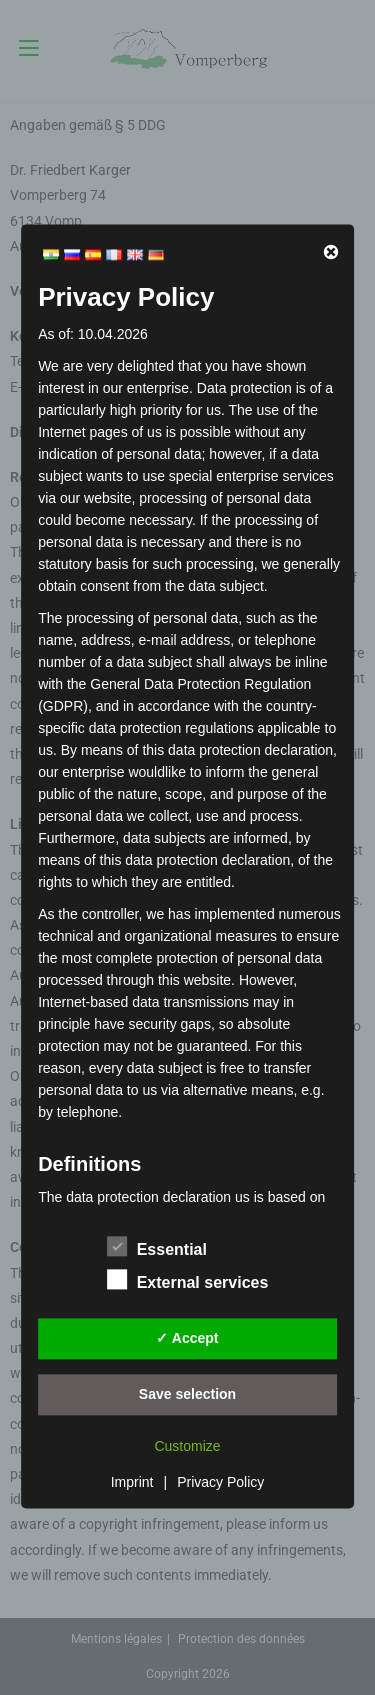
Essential (157, 1246)
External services (188, 1279)
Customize (187, 1446)
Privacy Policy (220, 1482)
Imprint (132, 1482)
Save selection (187, 1394)
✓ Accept (187, 1338)
